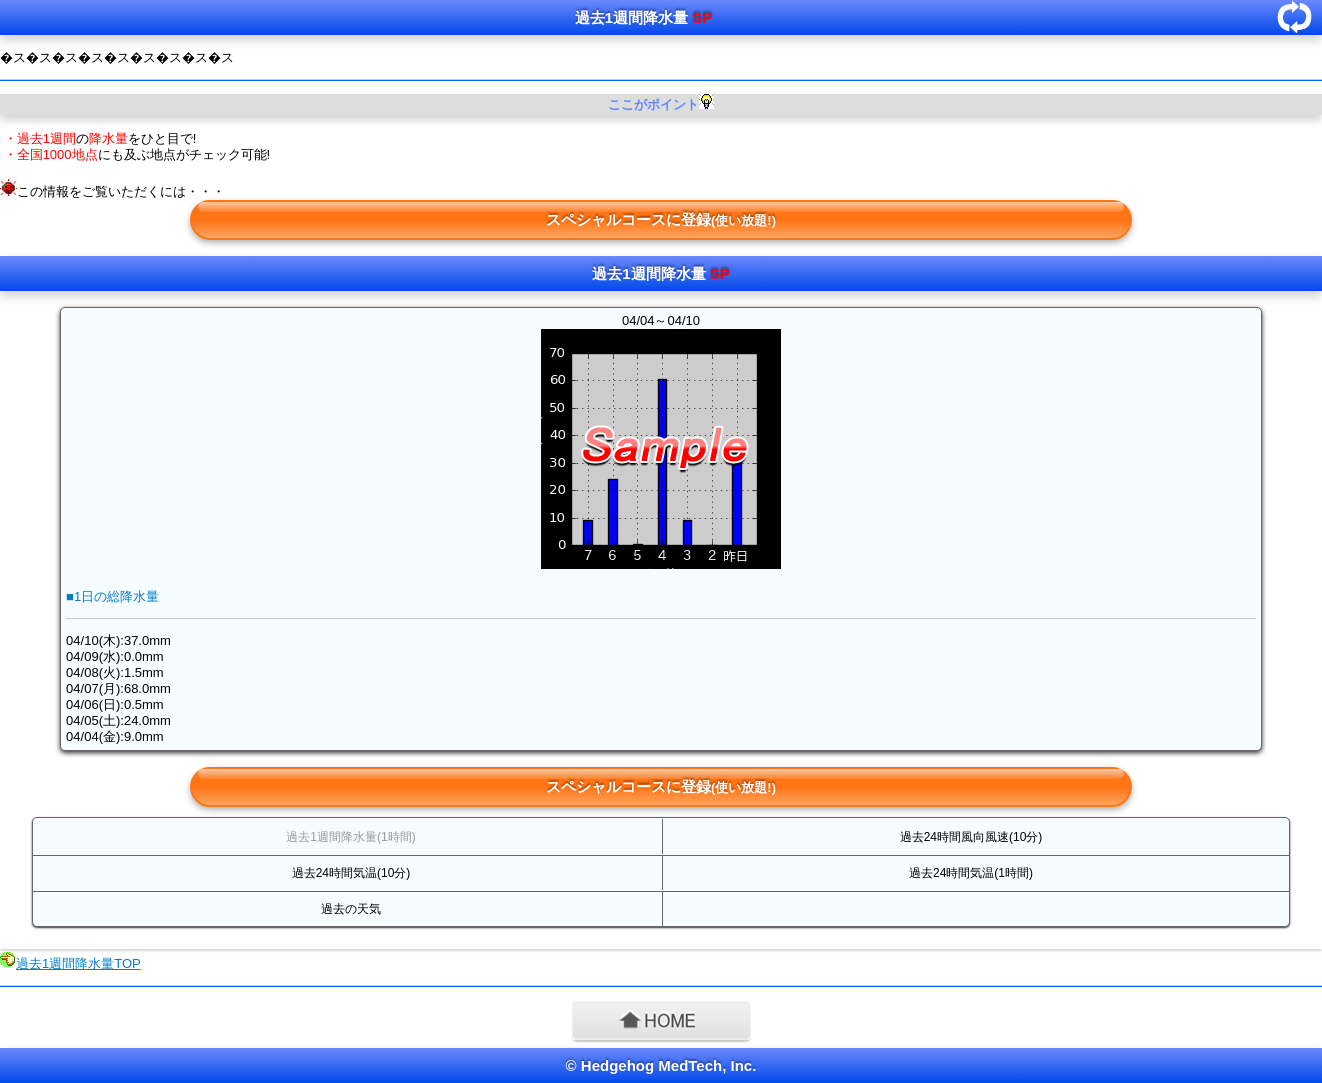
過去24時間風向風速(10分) (971, 837)
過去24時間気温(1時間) (971, 873)
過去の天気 (351, 909)
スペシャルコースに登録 (661, 219)
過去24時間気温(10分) (351, 873)
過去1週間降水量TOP (78, 963)
